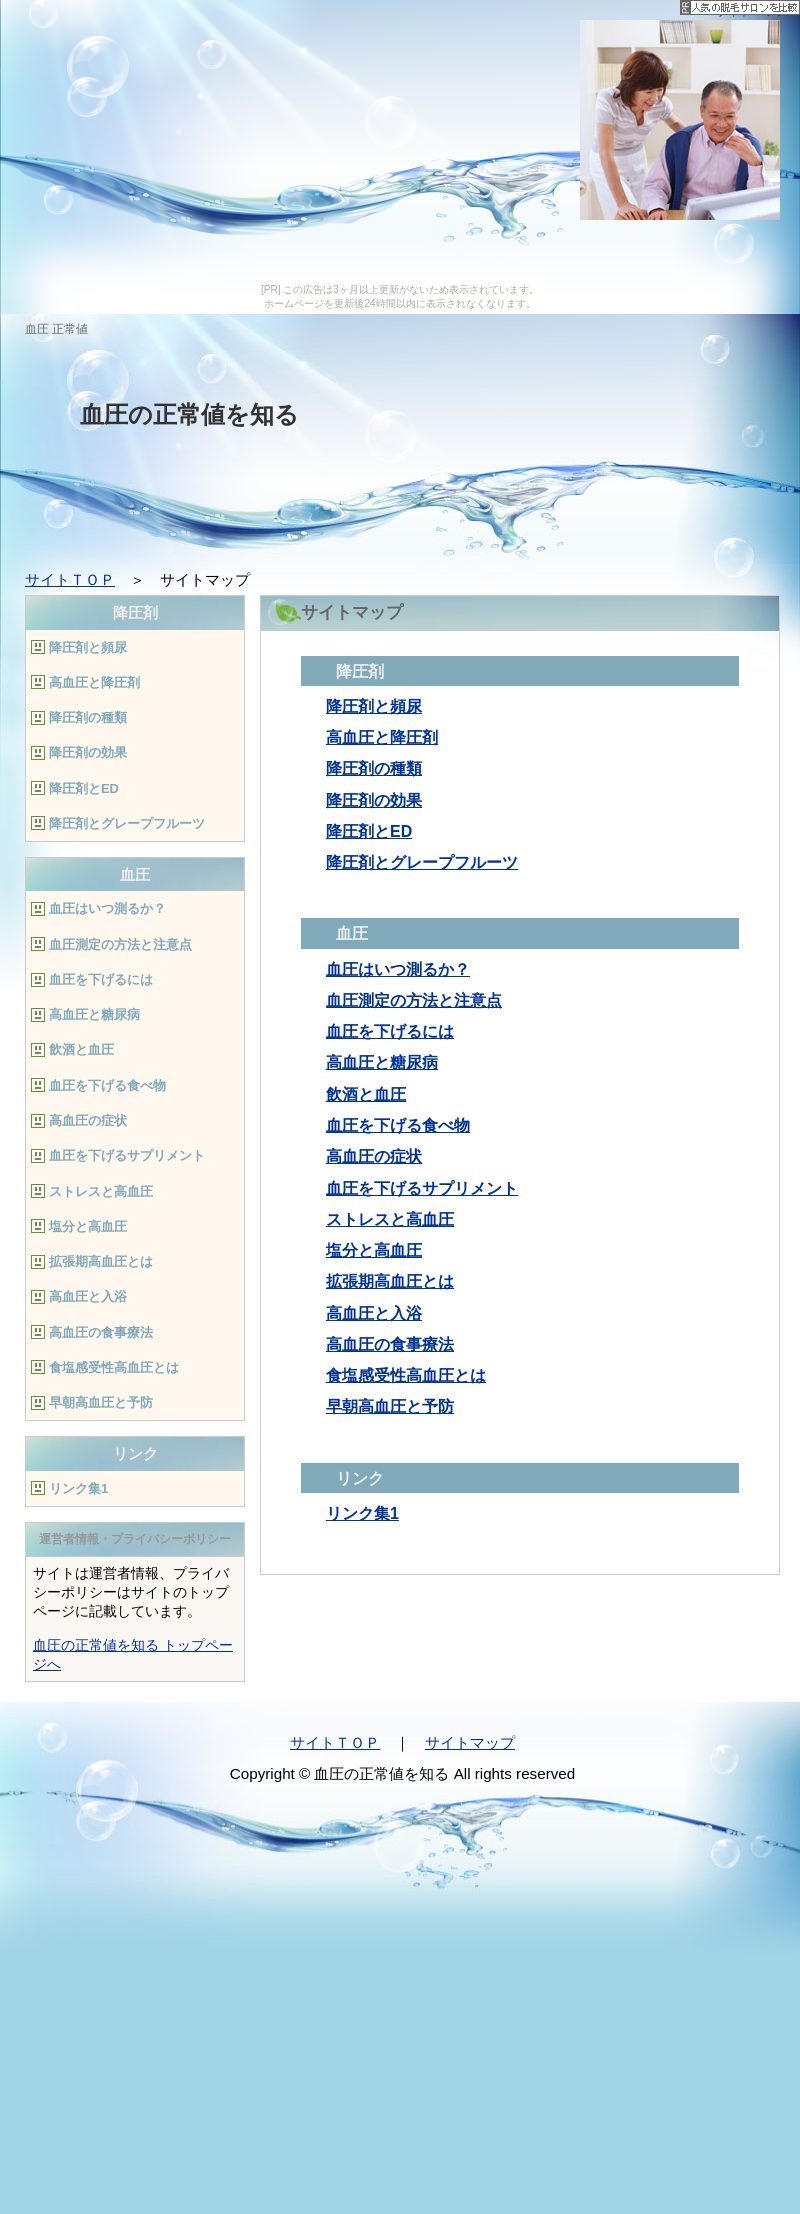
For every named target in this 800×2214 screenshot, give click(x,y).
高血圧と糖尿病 (382, 1062)
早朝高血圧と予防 (390, 1406)
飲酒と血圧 (366, 1094)
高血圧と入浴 (374, 1313)
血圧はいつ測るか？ (398, 969)
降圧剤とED (369, 831)
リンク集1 (362, 1513)
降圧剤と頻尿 (374, 706)
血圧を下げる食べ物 (398, 1125)
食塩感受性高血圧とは (406, 1375)
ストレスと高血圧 (390, 1219)
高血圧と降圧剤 (382, 737)
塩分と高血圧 (374, 1250)
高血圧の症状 (374, 1156)
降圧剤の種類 (374, 768)
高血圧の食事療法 (390, 1344)
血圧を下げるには (390, 1031)
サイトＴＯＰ (70, 579)
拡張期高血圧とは (390, 1281)
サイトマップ (470, 1742)
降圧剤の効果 (374, 800)
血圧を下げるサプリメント (422, 1188)
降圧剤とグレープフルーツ (422, 862)
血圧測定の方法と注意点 (414, 1000)
